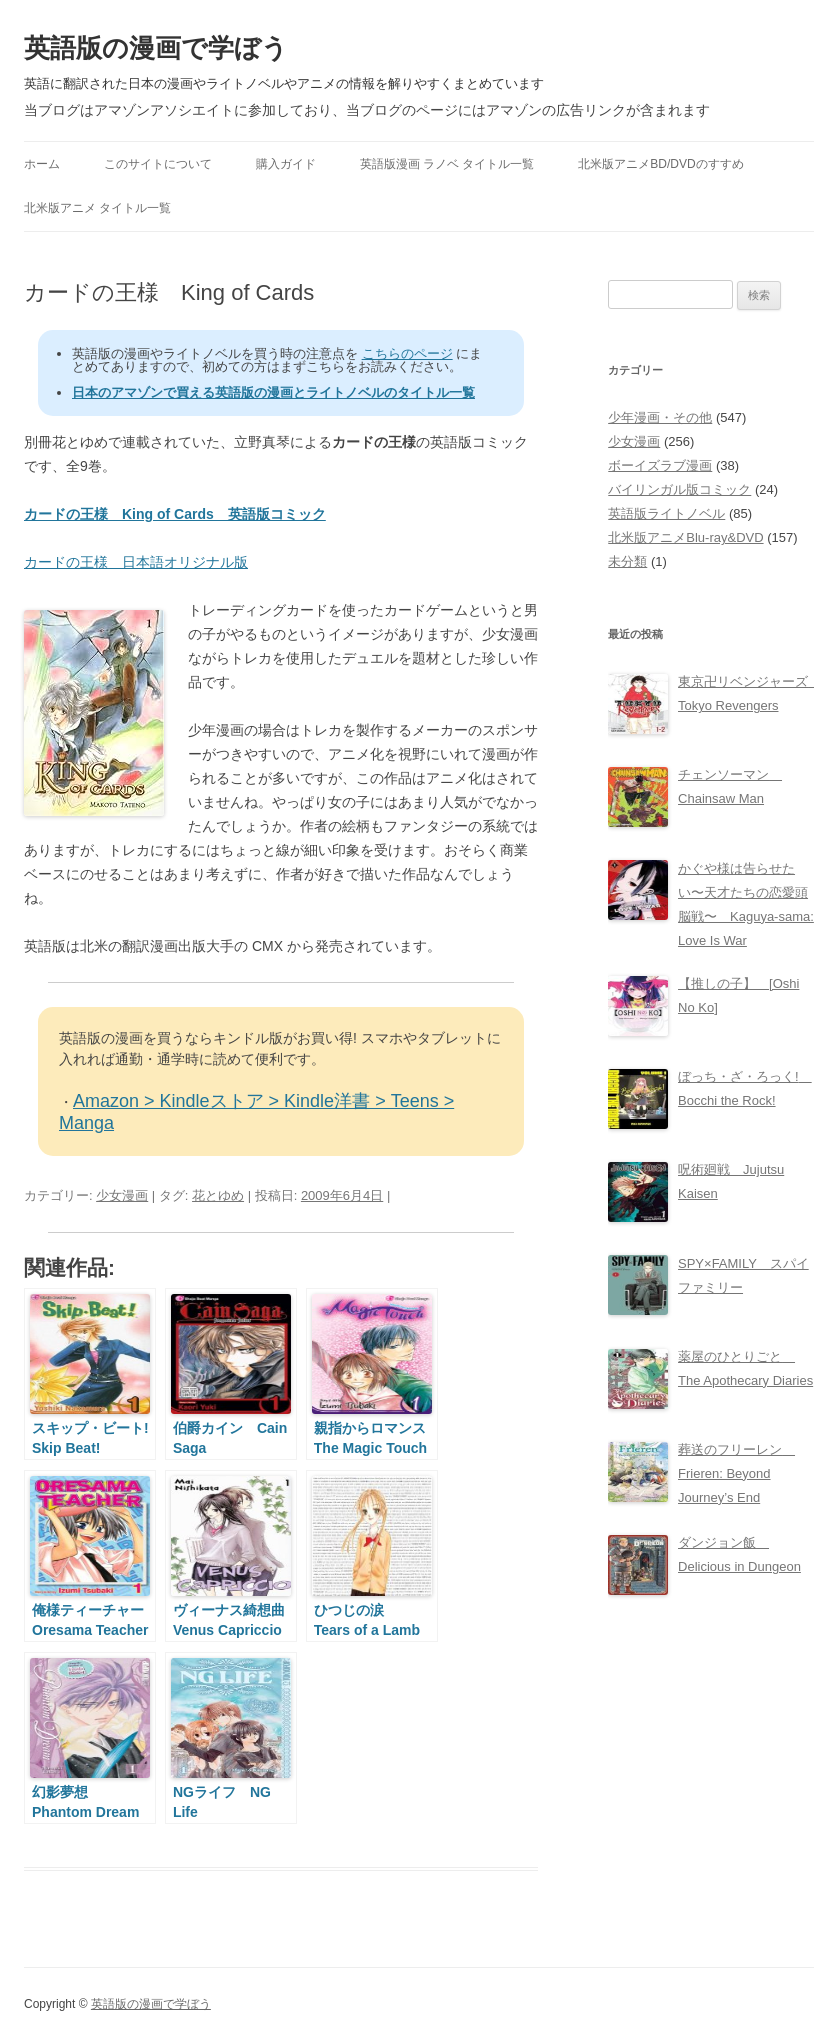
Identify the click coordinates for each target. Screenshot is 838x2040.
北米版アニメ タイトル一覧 (97, 208)
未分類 (627, 561)
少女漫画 (122, 1195)
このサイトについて (158, 164)
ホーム (42, 164)
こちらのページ (407, 353)
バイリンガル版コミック (679, 489)
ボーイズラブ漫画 (660, 465)
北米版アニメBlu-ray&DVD (685, 537)
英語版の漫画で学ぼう (156, 48)
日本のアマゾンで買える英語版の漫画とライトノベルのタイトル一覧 (273, 392)
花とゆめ (218, 1195)
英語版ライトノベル (666, 513)
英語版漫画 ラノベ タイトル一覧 (447, 164)
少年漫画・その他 (660, 417)
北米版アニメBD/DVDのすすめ (660, 164)
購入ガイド (286, 164)
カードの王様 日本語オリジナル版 (136, 562)
